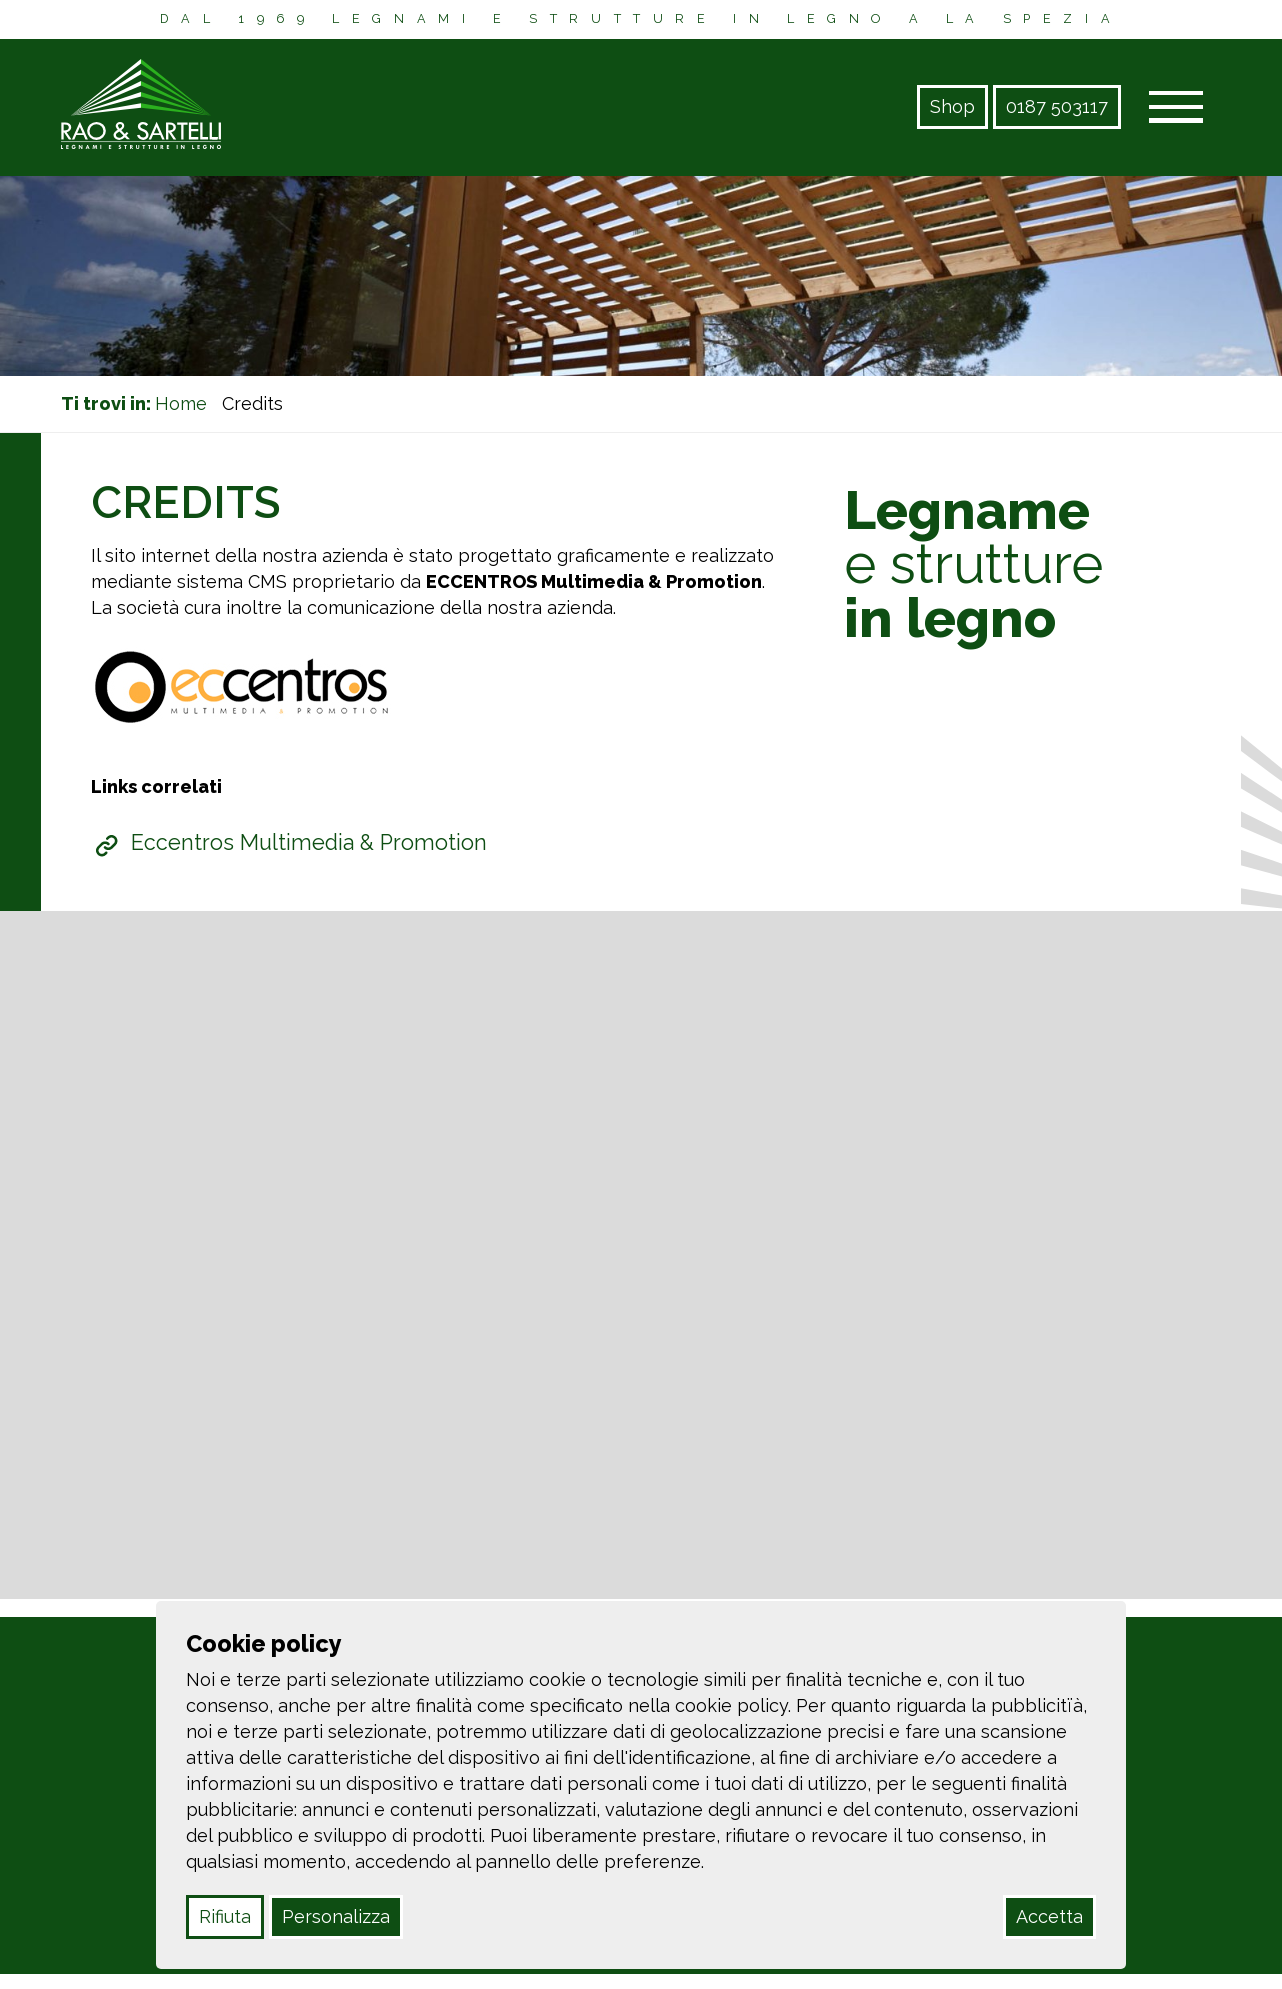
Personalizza (336, 1916)
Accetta (1049, 1916)
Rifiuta (225, 1916)
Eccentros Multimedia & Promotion (309, 842)
